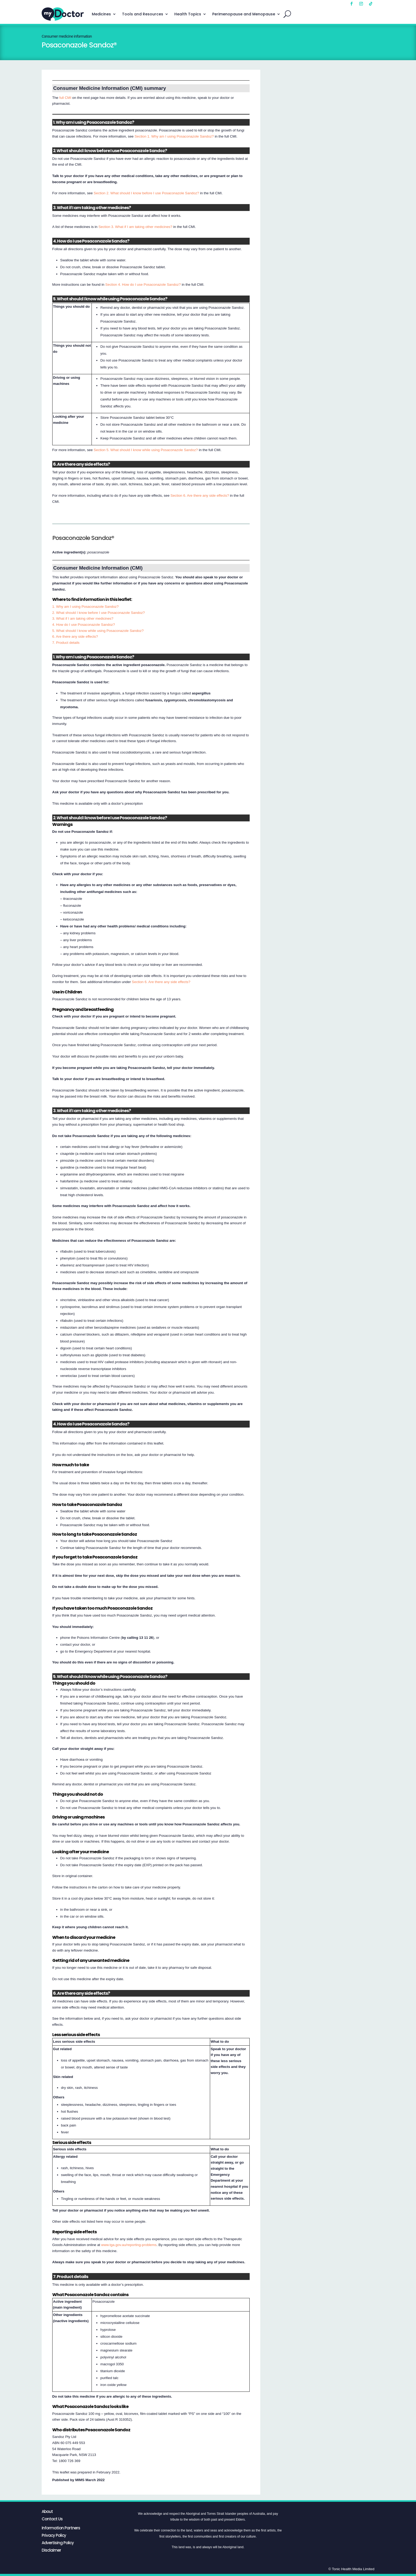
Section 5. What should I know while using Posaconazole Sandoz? (146, 450)
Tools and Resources (142, 14)
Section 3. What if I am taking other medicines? (135, 227)
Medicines (101, 14)
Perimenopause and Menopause (243, 14)
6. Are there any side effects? (75, 637)
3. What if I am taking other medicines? (82, 618)
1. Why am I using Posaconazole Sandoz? (85, 607)
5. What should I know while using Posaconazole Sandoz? (98, 631)
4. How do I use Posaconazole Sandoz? (83, 625)
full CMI (65, 98)
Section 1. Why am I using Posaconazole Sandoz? (174, 136)
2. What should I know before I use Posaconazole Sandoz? (98, 613)
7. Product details (66, 643)
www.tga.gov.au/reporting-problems (129, 2245)
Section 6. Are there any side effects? (200, 495)
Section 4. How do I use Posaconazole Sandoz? (143, 285)
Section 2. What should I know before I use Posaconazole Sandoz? (146, 193)
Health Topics (187, 14)
